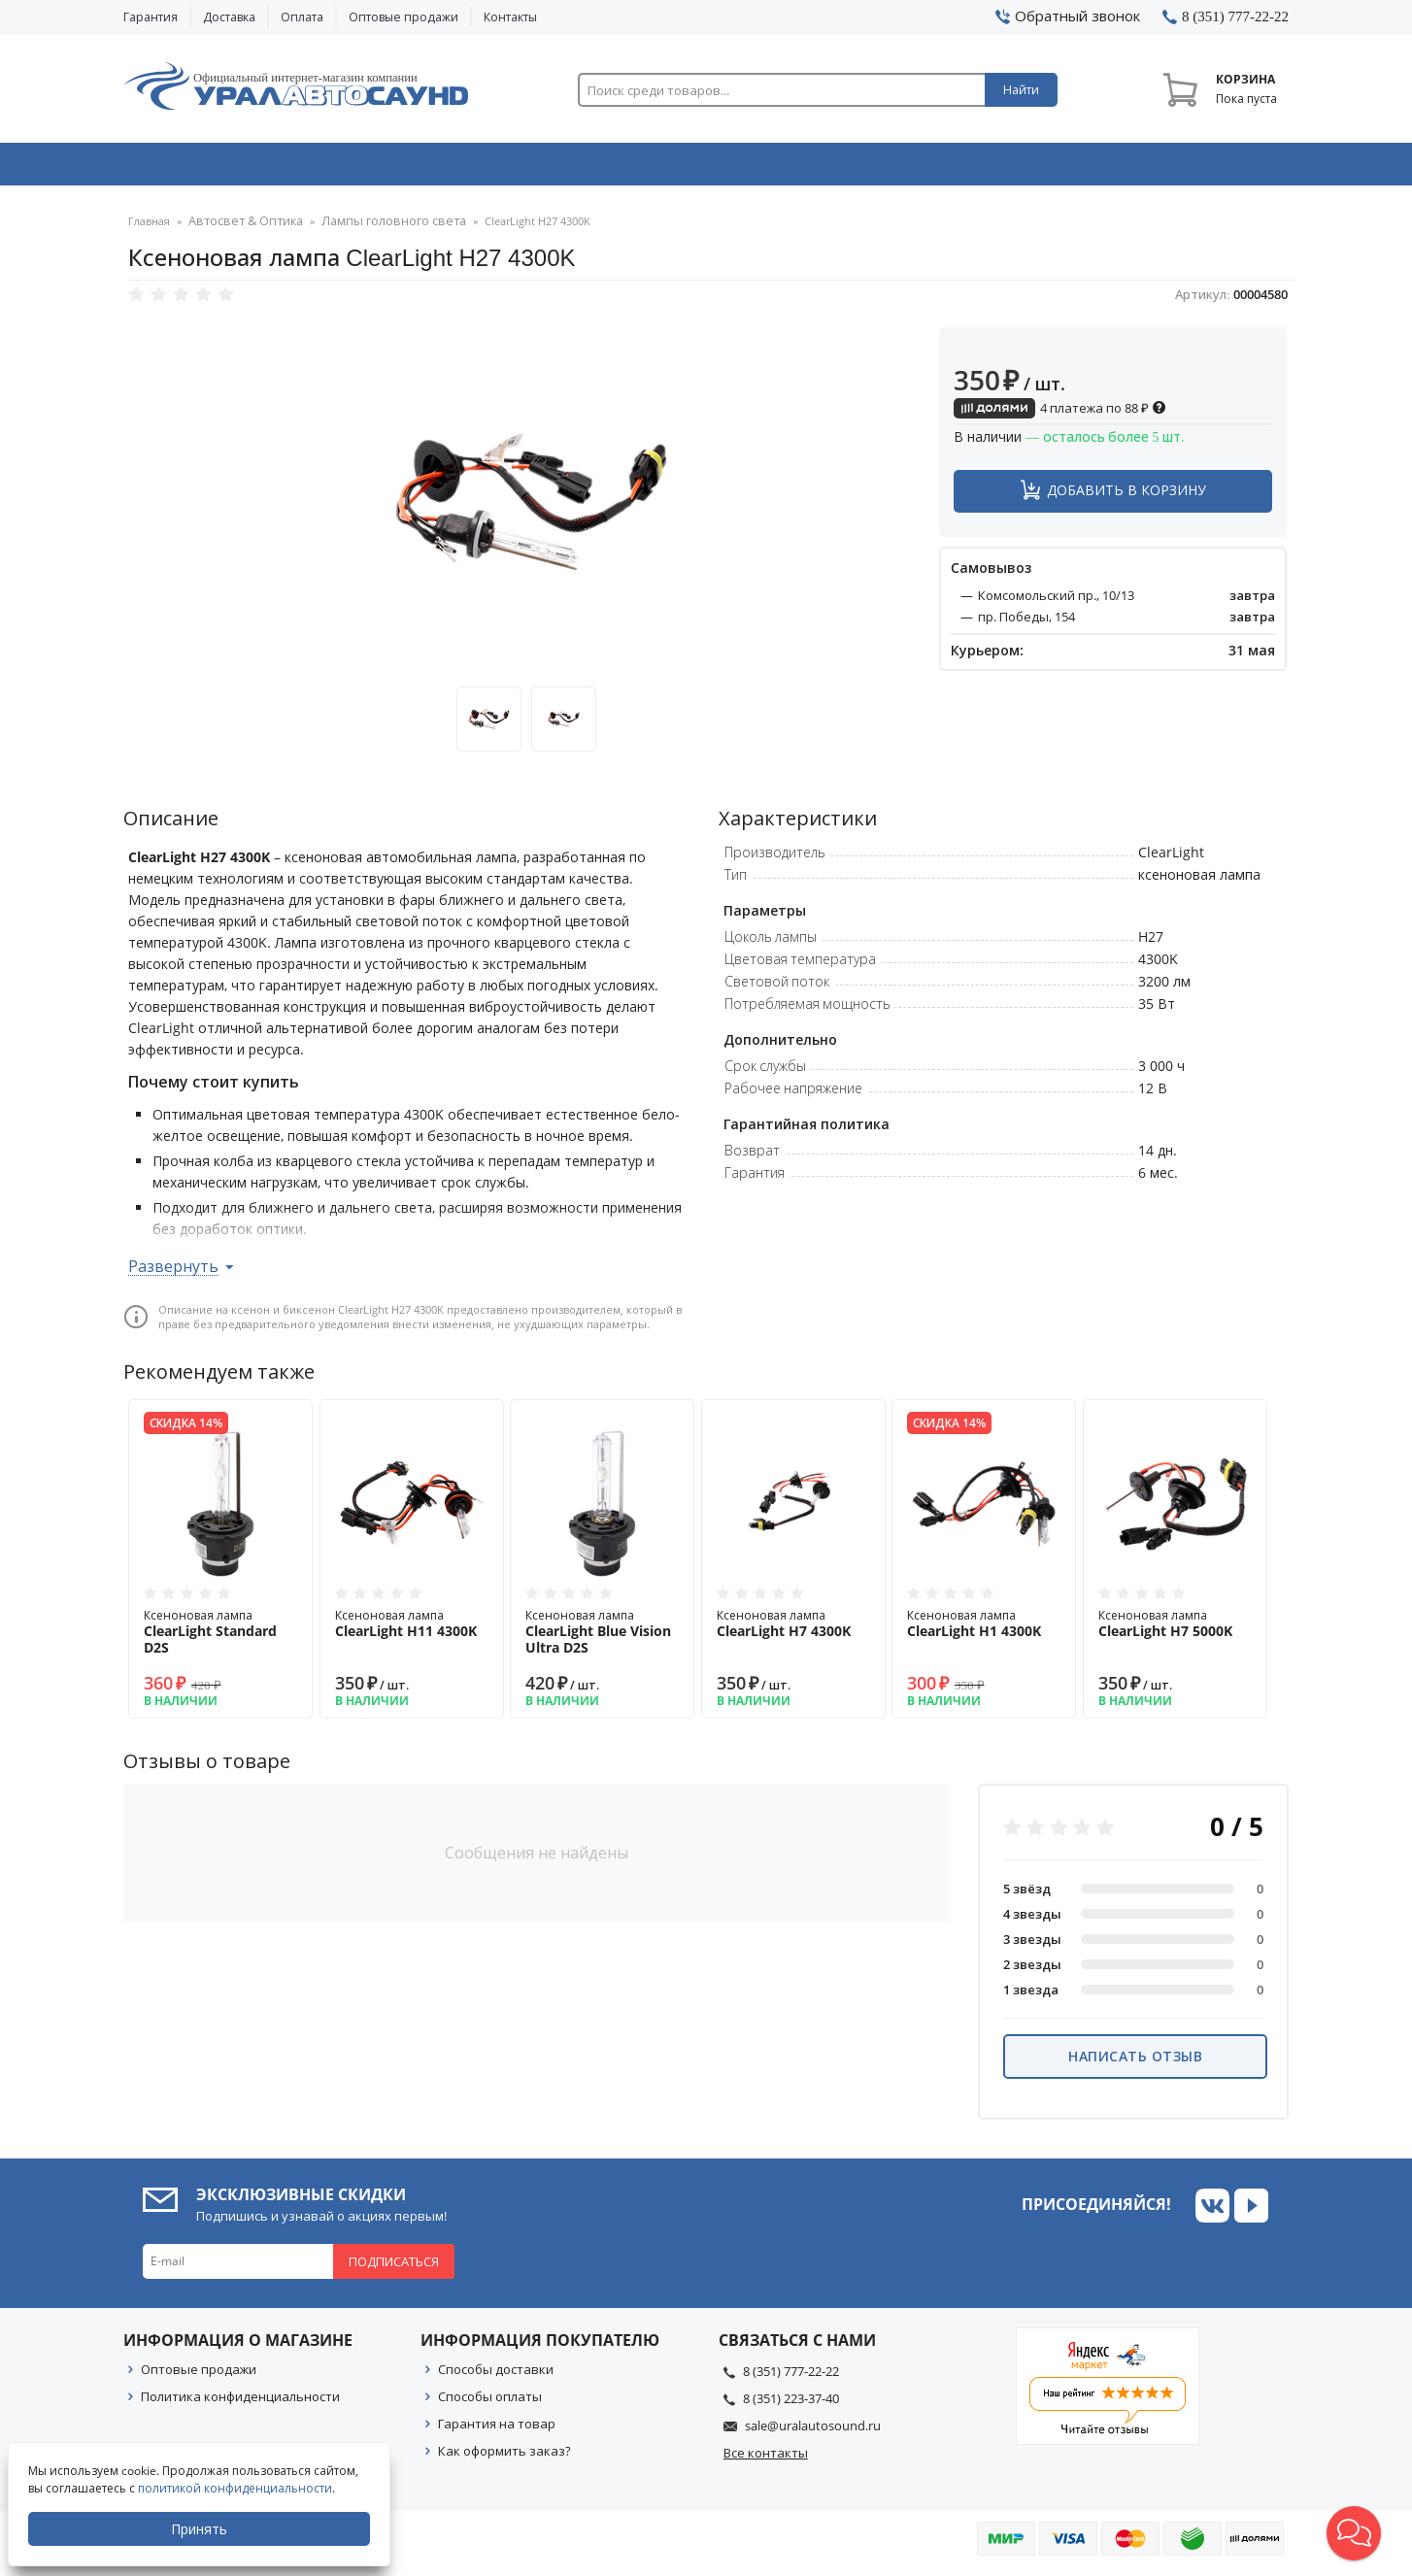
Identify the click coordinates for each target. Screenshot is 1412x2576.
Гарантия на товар (496, 2429)
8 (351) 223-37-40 (791, 2404)
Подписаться (394, 2267)
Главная (149, 227)
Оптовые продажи (403, 17)
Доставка (229, 17)
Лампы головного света (370, 227)
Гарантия (150, 17)
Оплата (302, 17)
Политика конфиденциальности (240, 2402)
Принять (201, 2529)
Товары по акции (1179, 168)
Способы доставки (496, 2375)
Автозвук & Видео (237, 168)
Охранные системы (475, 168)
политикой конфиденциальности (237, 2488)
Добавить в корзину (1126, 495)
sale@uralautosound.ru (813, 2431)
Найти (1021, 90)
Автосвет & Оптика (947, 168)
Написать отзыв (1135, 2062)
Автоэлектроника (711, 168)
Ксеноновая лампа (220, 1637)
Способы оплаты (490, 2402)
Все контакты (765, 2458)
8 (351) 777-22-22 (791, 2377)
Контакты (510, 17)
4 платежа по (1060, 413)
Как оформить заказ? (504, 2456)
